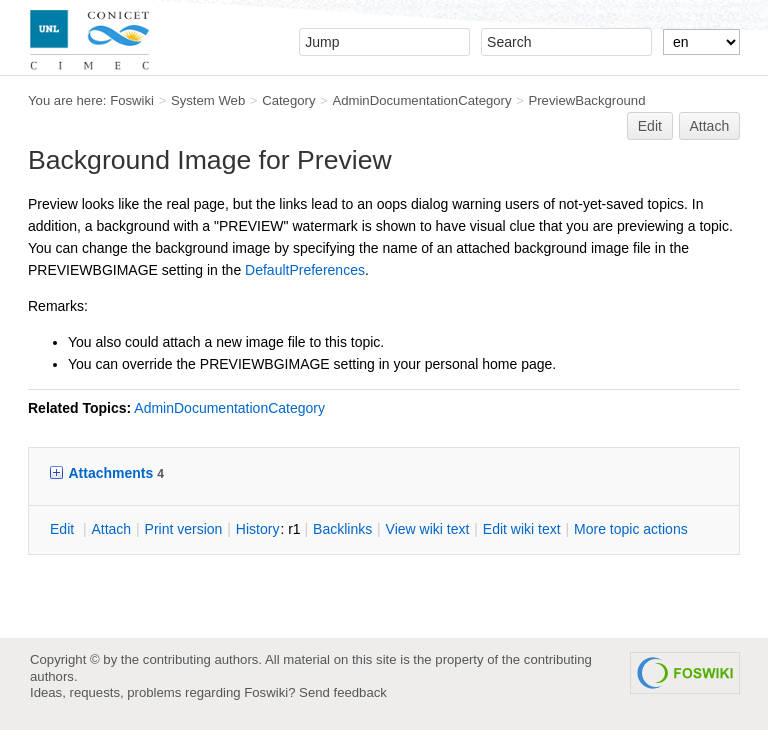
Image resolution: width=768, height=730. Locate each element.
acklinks (342, 529)
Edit (650, 126)
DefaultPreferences (305, 270)
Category (288, 100)
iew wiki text (428, 529)
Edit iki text (522, 529)
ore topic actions (631, 529)
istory (258, 529)
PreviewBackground (586, 100)
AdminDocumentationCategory (421, 100)
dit (64, 529)
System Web (208, 100)
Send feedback (343, 692)
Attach (710, 126)
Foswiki (132, 100)
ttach (111, 529)
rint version (184, 529)
